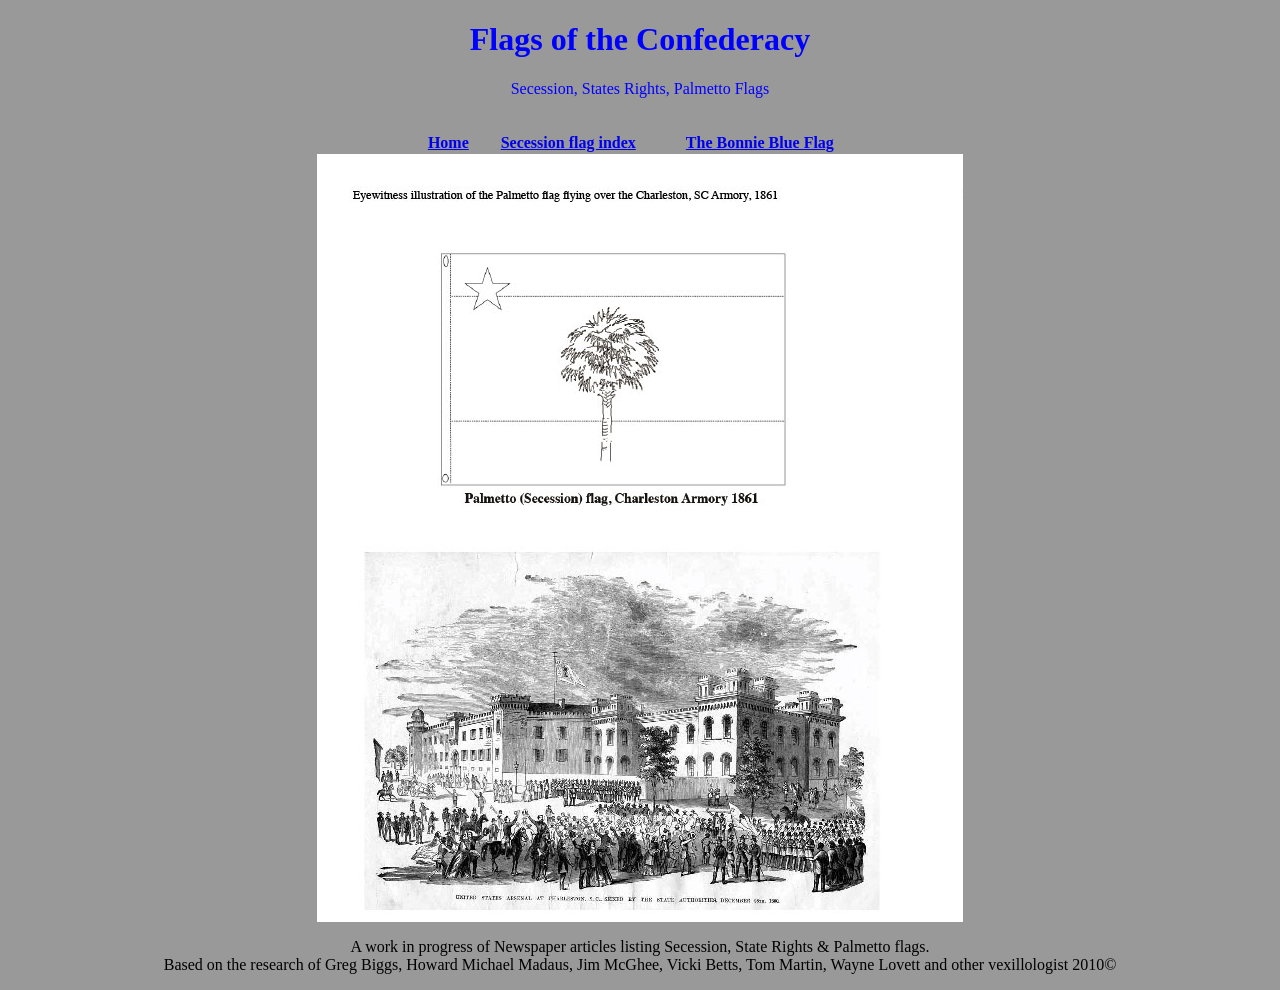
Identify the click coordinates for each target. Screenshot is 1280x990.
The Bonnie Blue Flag (760, 142)
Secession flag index (568, 142)
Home (448, 142)
